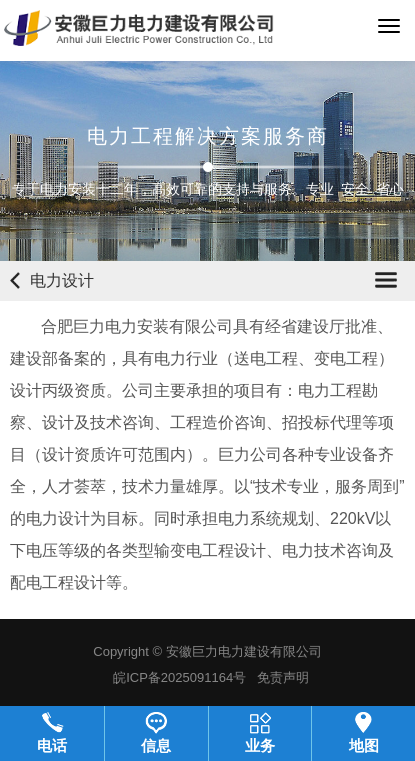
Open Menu (386, 280)
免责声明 (283, 677)
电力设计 (62, 280)
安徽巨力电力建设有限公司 (244, 651)
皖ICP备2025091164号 (179, 677)
